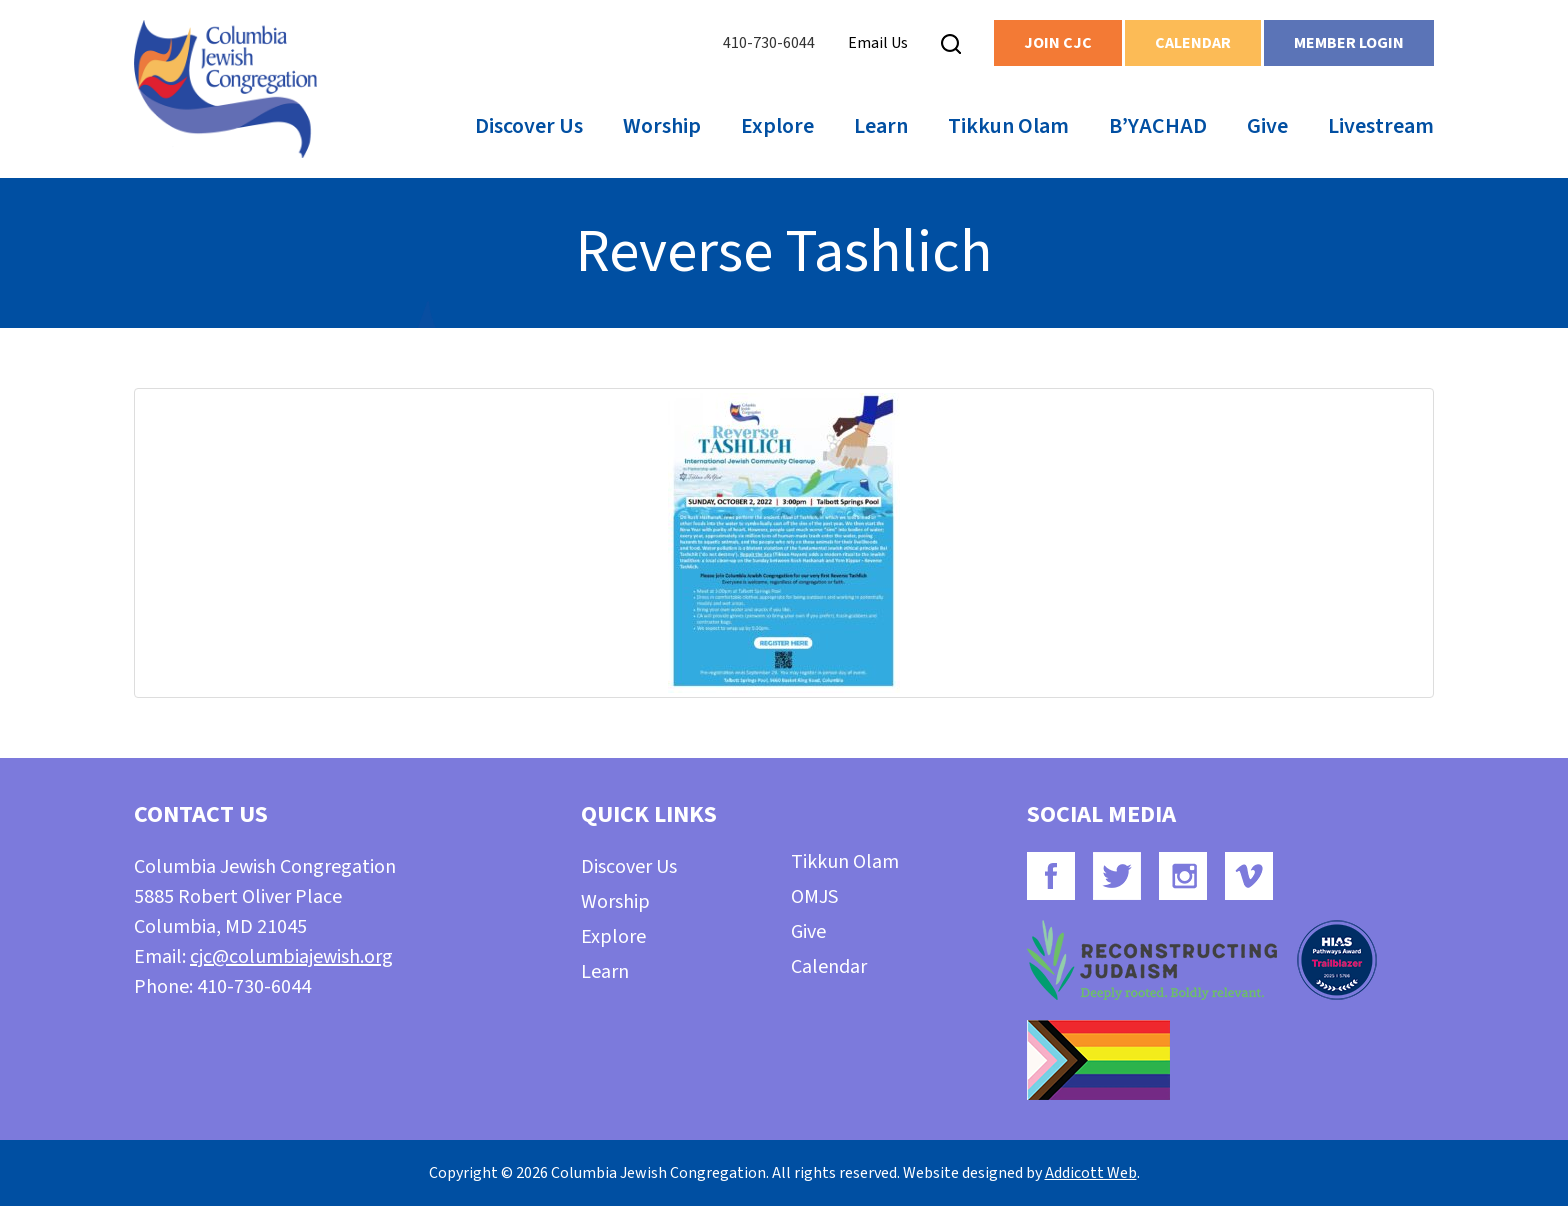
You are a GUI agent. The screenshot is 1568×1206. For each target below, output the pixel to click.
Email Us (878, 43)
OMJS (814, 897)
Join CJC (1058, 43)
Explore (777, 126)
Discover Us (529, 126)
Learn (881, 126)
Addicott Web (1091, 1173)
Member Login (1349, 43)
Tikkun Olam (1008, 126)
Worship (662, 126)
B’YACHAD (1158, 126)
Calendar (1193, 43)
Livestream (1381, 126)
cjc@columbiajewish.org (291, 957)
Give (1267, 126)
